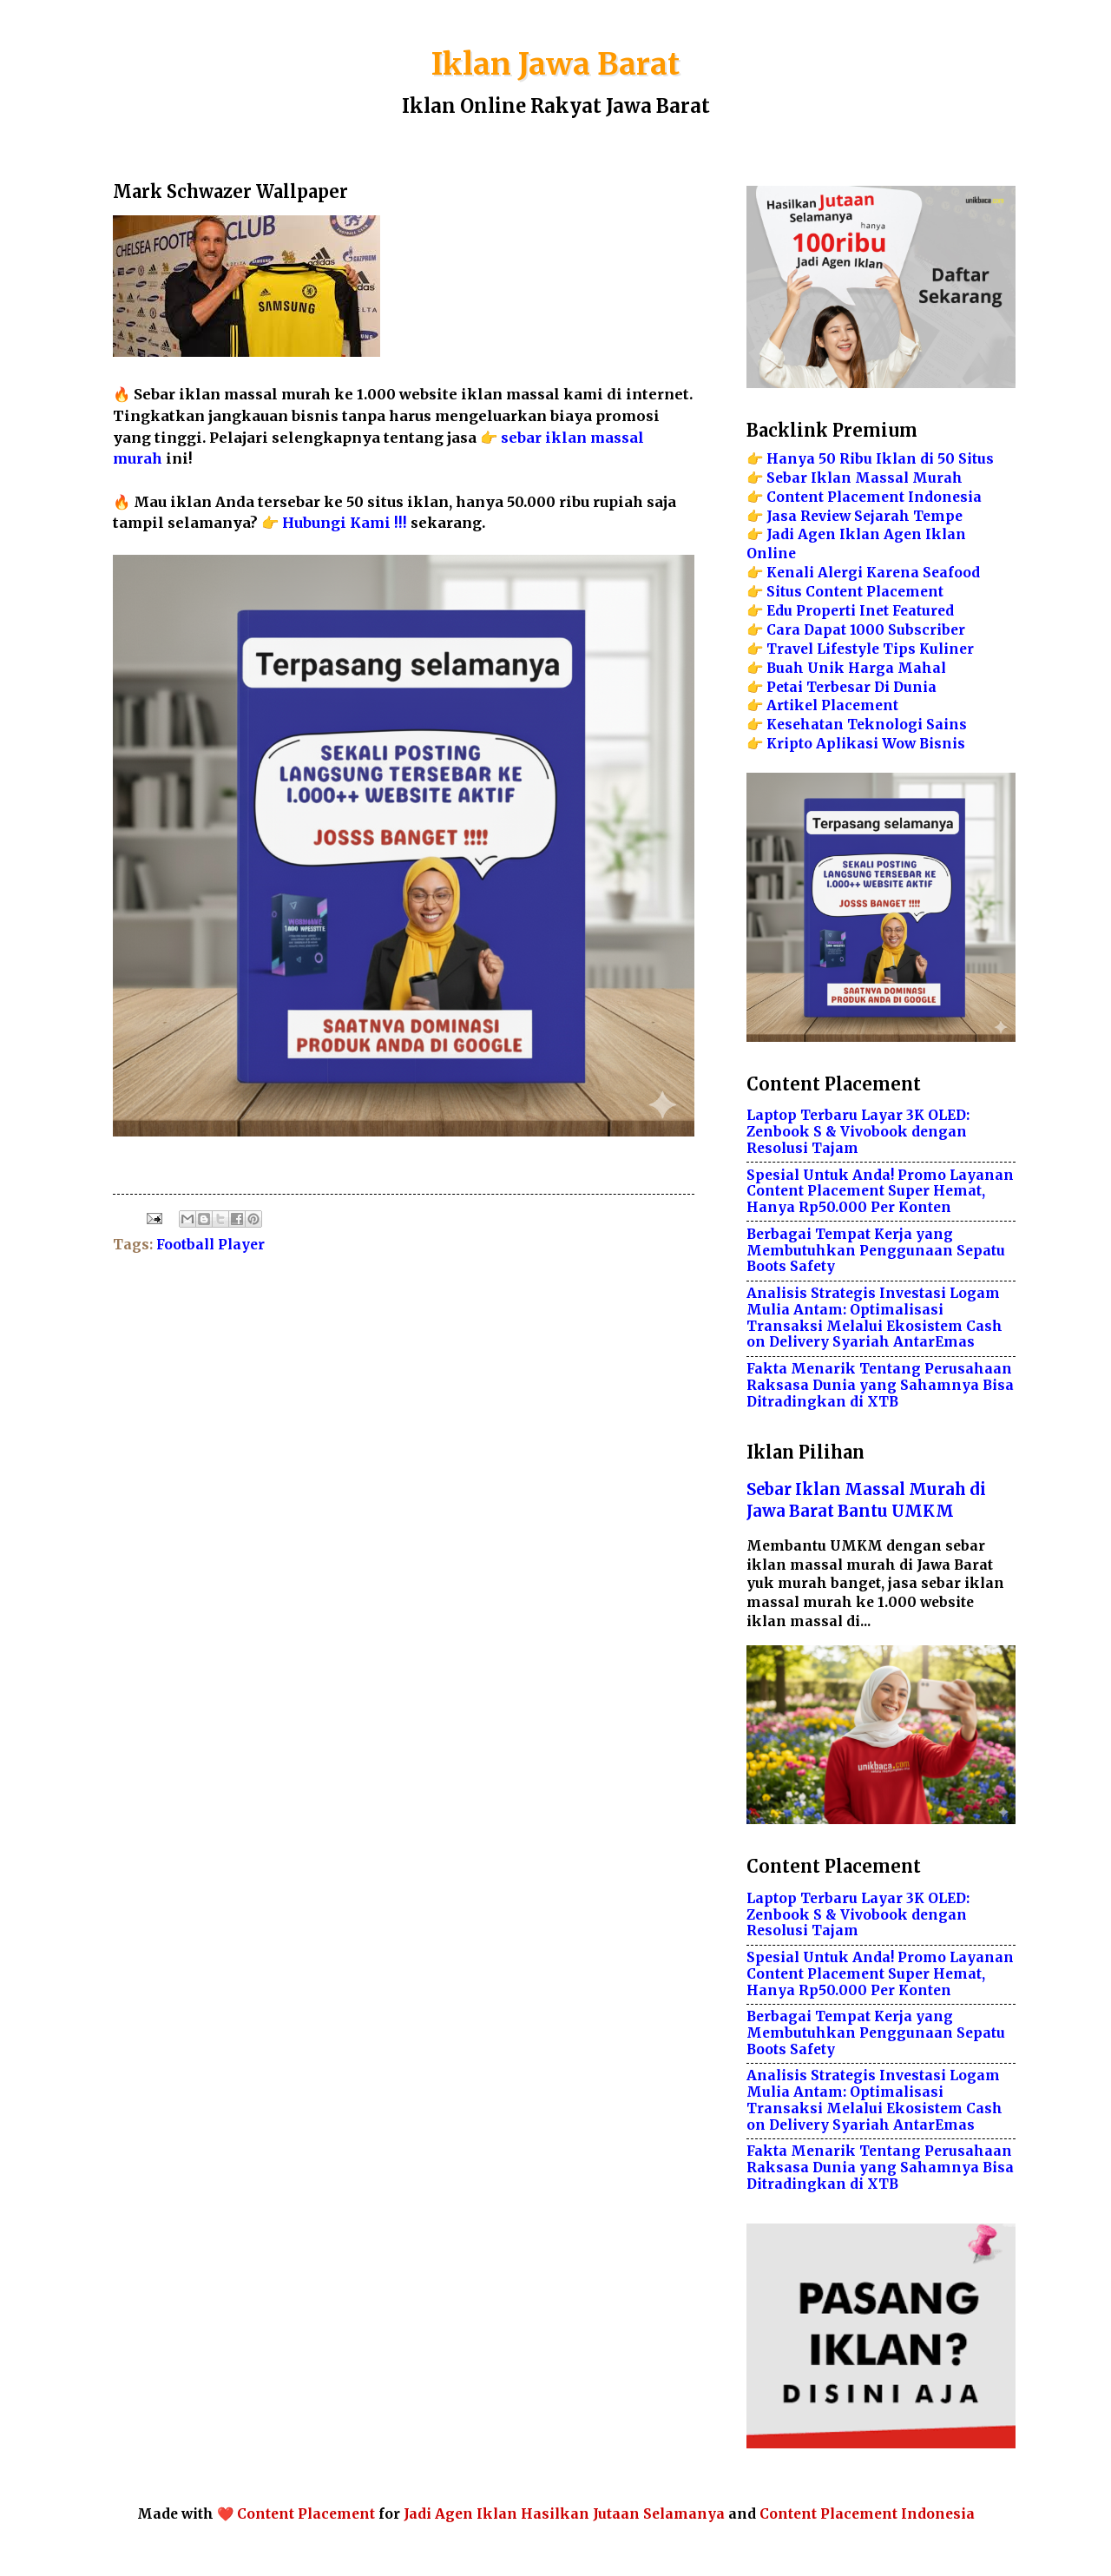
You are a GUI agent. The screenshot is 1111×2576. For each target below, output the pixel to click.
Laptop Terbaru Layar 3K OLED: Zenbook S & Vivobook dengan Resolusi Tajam (858, 1131)
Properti (826, 611)
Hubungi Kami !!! (344, 522)
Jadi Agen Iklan (823, 534)
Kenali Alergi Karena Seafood (873, 572)
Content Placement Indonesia (874, 497)
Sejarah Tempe (908, 516)
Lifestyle (848, 649)
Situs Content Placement (854, 591)
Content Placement (306, 2514)
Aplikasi (847, 743)
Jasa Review (808, 516)
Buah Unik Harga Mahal (856, 668)
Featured (923, 611)
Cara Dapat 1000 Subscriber (865, 630)
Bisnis (942, 743)
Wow (899, 743)
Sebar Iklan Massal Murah (864, 478)
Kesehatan (805, 724)
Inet (874, 611)
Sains (946, 724)
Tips (899, 649)
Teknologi (885, 724)
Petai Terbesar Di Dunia (851, 687)
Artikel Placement (832, 705)
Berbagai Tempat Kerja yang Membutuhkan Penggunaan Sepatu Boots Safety (875, 1250)
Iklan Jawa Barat (555, 64)
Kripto (789, 743)
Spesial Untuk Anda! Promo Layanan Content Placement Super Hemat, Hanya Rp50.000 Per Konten (880, 1191)
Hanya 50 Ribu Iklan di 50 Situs (880, 459)
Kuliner (946, 649)
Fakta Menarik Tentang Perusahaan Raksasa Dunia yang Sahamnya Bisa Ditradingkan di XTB (880, 1385)
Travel (789, 649)
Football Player (210, 1244)
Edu (779, 611)
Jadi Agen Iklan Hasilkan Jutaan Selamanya (564, 2514)
